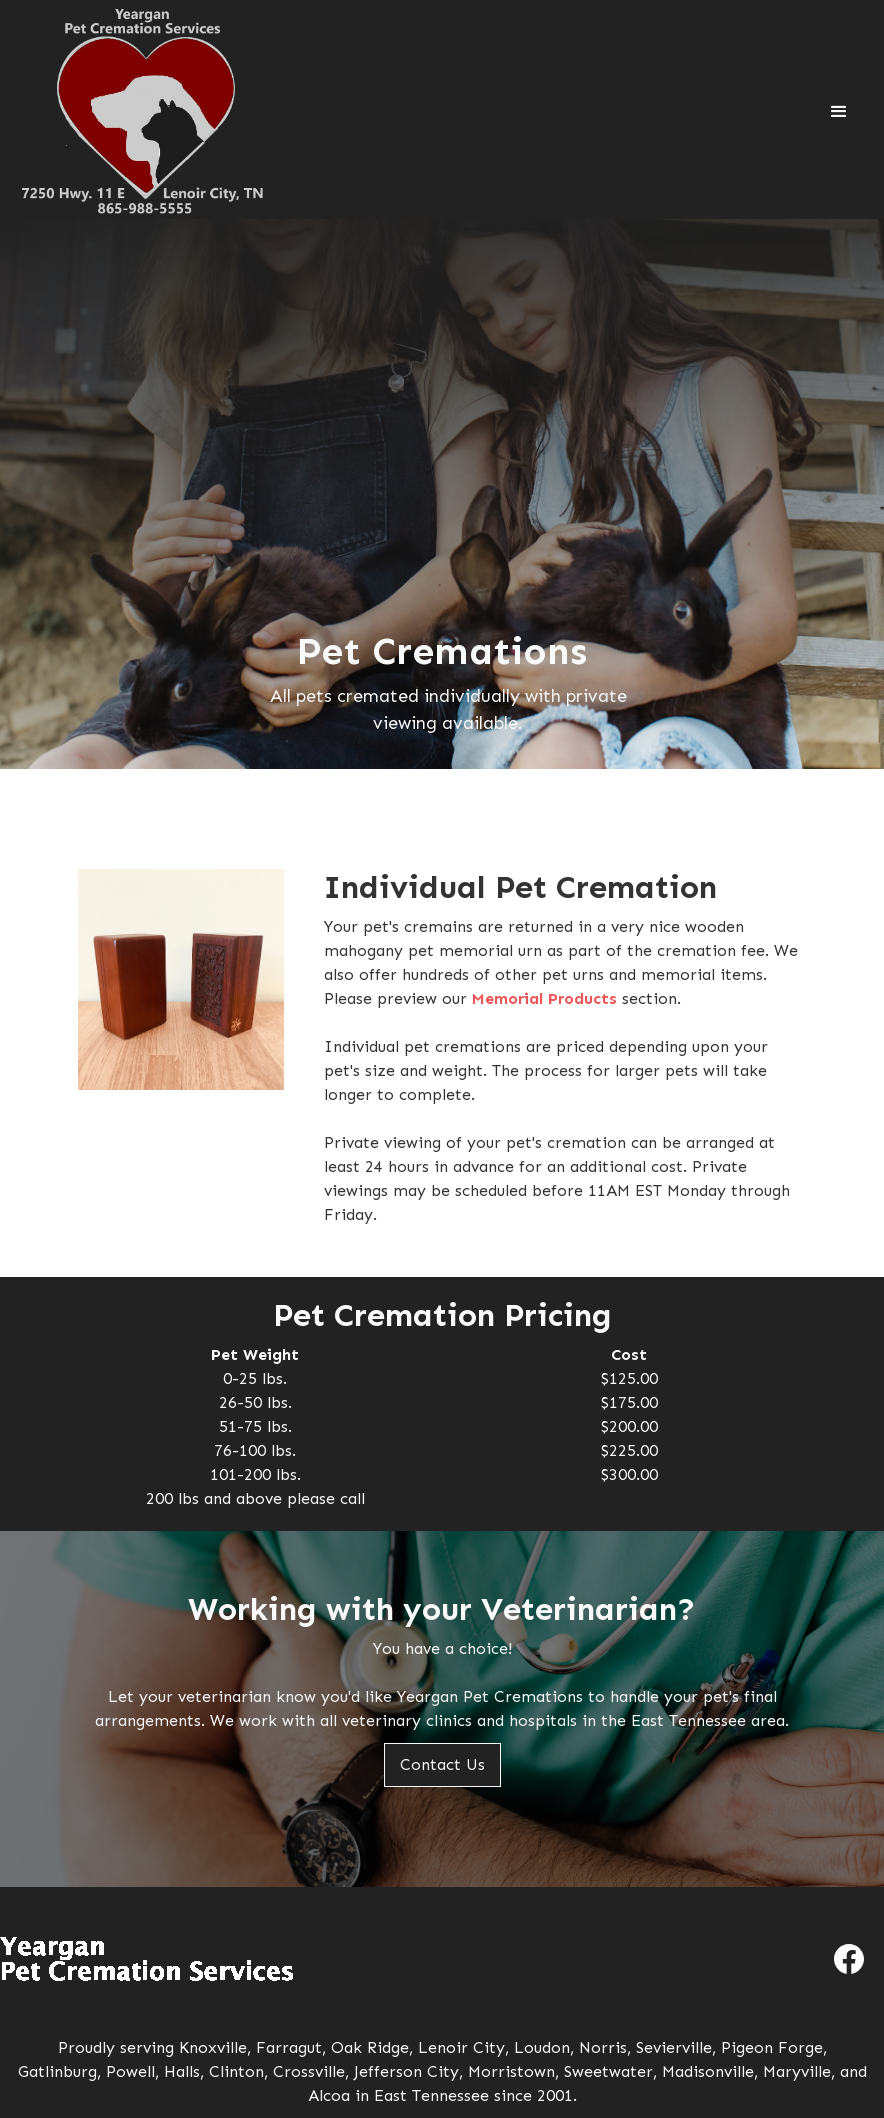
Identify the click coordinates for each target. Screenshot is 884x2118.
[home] (142, 112)
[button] (839, 112)
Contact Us (442, 1764)
